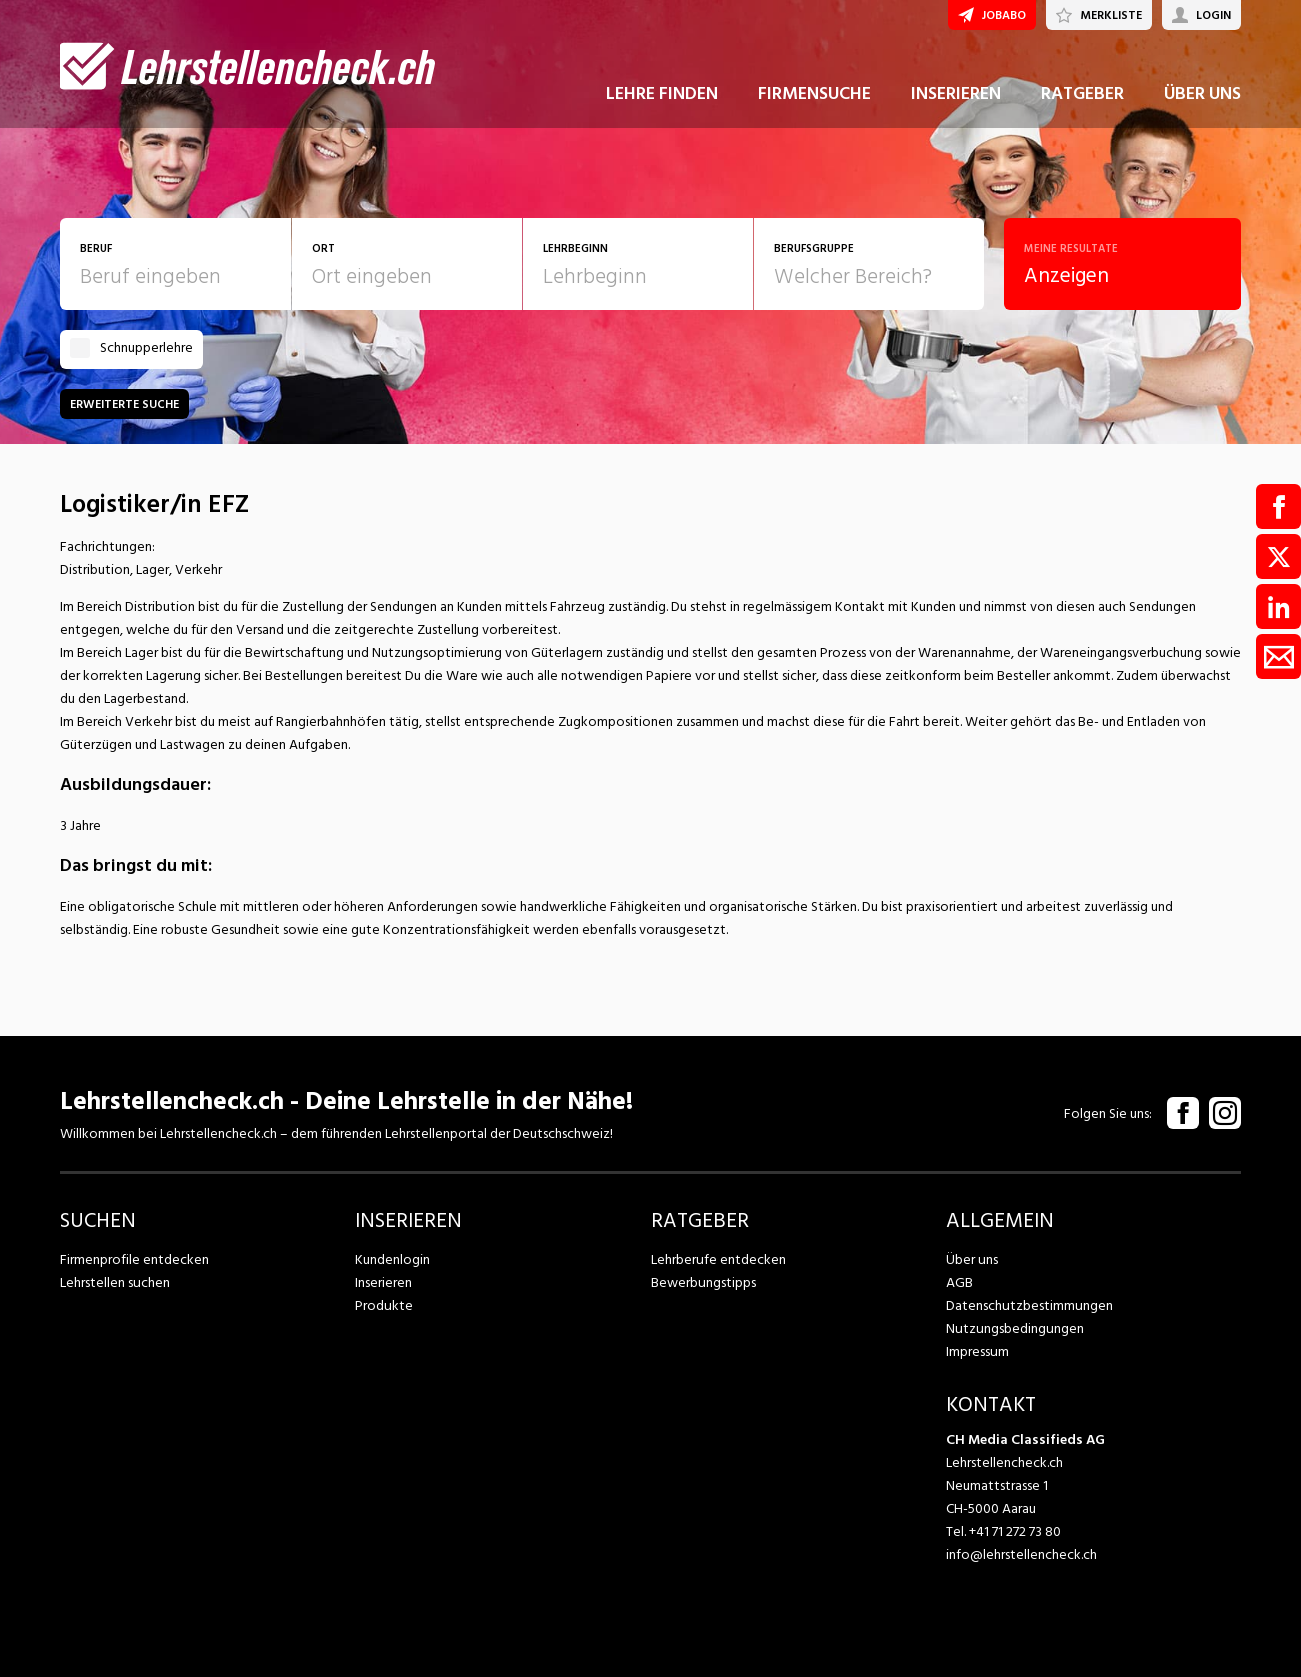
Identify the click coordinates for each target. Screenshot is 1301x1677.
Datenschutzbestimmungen (1028, 1305)
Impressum (977, 1351)
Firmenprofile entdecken (134, 1259)
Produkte (383, 1305)
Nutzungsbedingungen (1013, 1328)
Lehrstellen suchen (114, 1282)
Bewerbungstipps (703, 1282)
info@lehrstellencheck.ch (1021, 1554)
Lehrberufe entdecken (718, 1259)
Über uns (971, 1259)
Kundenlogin (392, 1259)
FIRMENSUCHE (814, 98)
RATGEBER (1082, 98)
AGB (959, 1282)
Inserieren (383, 1282)
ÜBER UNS (1202, 98)
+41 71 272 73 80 (1015, 1531)
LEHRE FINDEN (662, 98)
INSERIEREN (956, 98)
